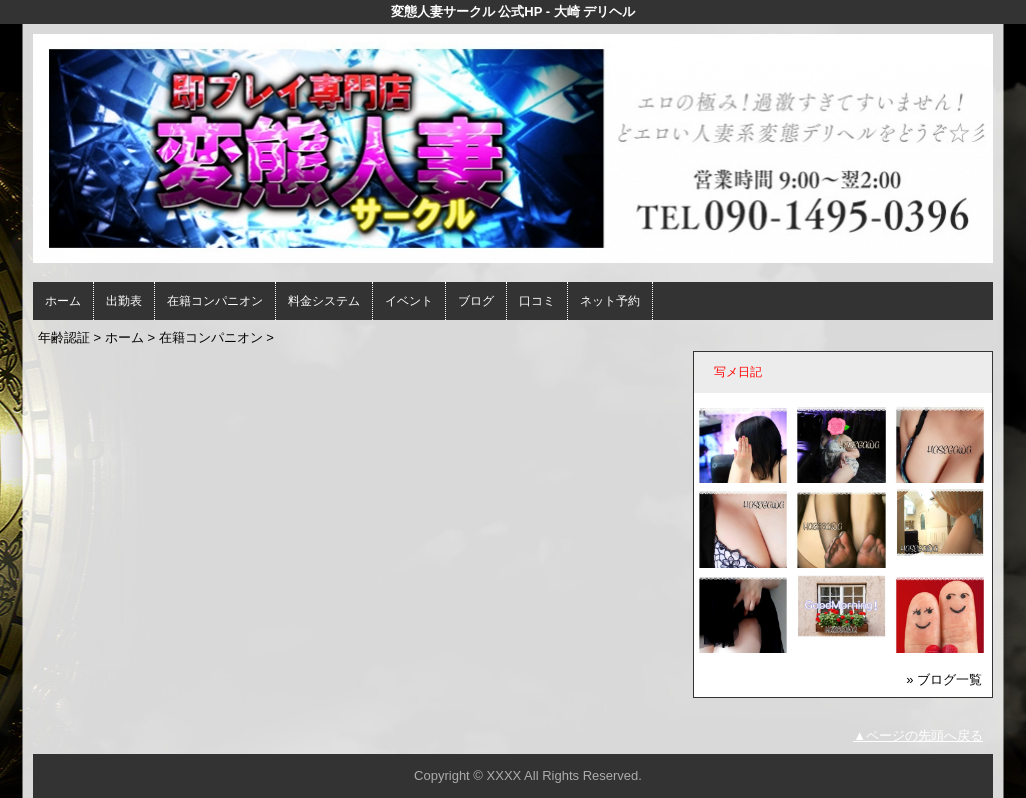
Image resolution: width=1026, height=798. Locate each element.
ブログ (476, 301)
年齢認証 (64, 337)
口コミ (537, 301)
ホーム (63, 301)
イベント (409, 301)
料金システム (324, 301)
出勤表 (124, 301)
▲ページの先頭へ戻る (918, 735)
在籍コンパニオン (215, 301)
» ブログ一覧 (944, 679)
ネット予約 (610, 301)
